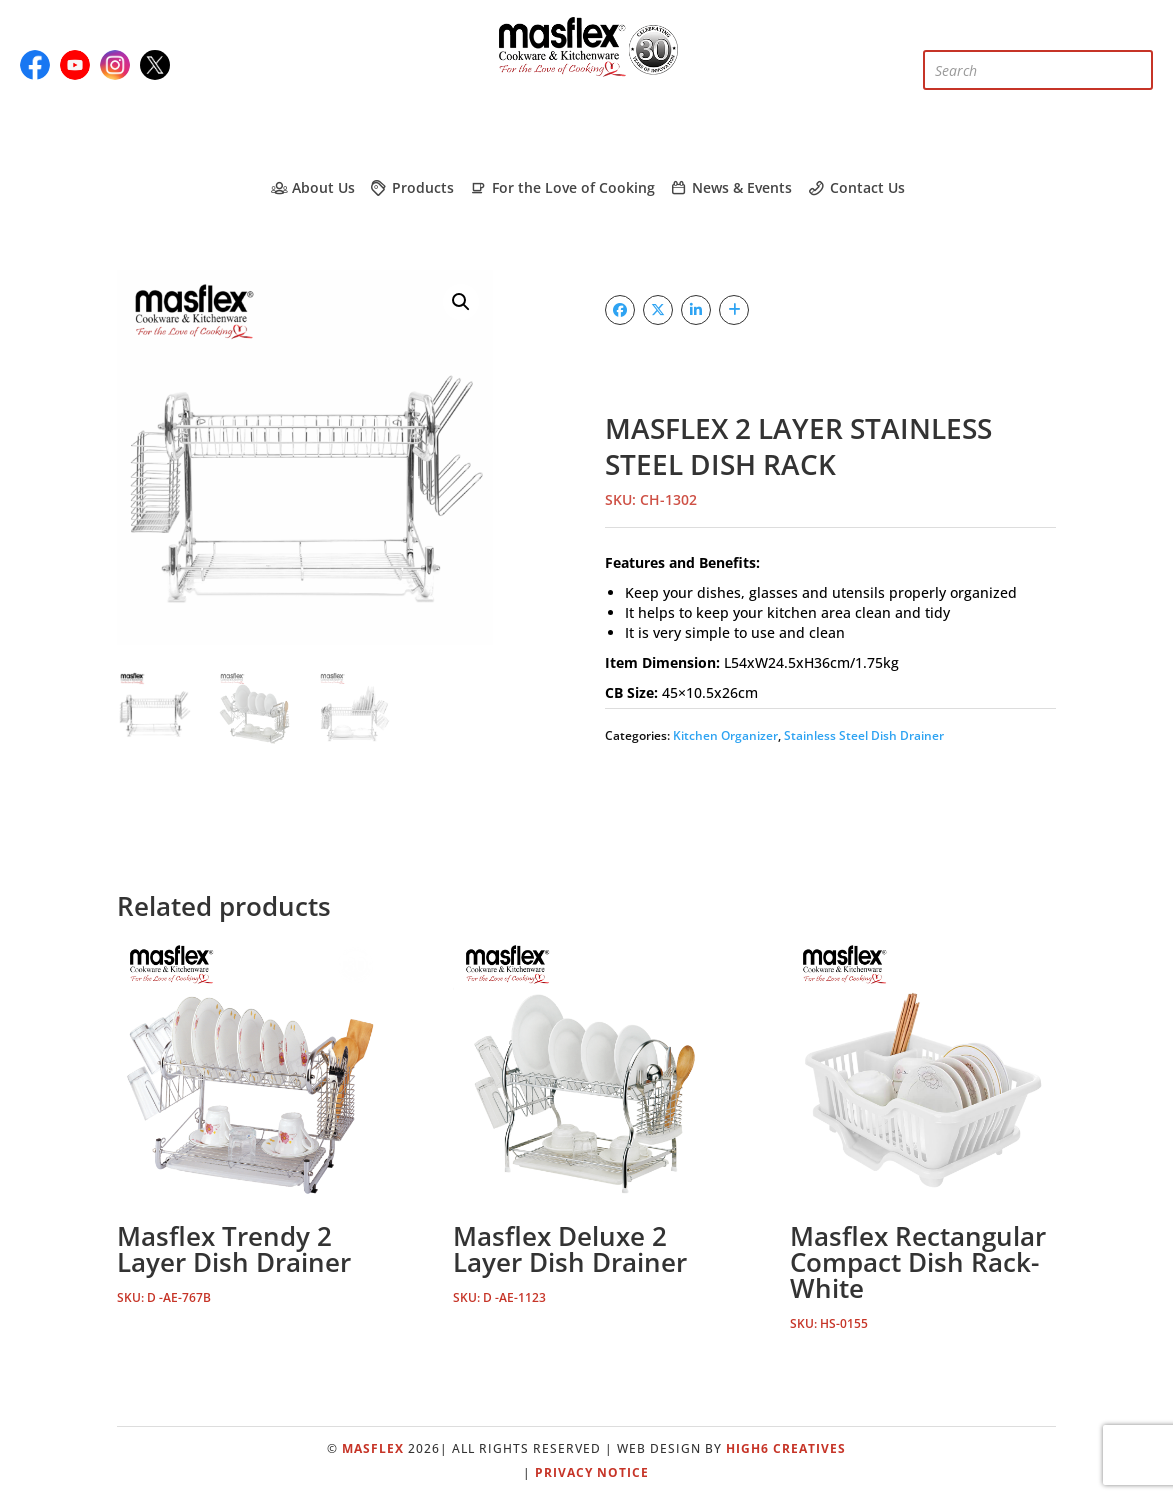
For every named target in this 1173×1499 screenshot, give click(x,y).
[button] (461, 302)
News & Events (731, 188)
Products (412, 188)
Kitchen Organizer (725, 735)
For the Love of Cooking (561, 188)
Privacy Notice (592, 1472)
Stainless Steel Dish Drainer (864, 735)
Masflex (373, 1448)
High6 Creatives (786, 1448)
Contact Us (855, 188)
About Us (311, 188)
